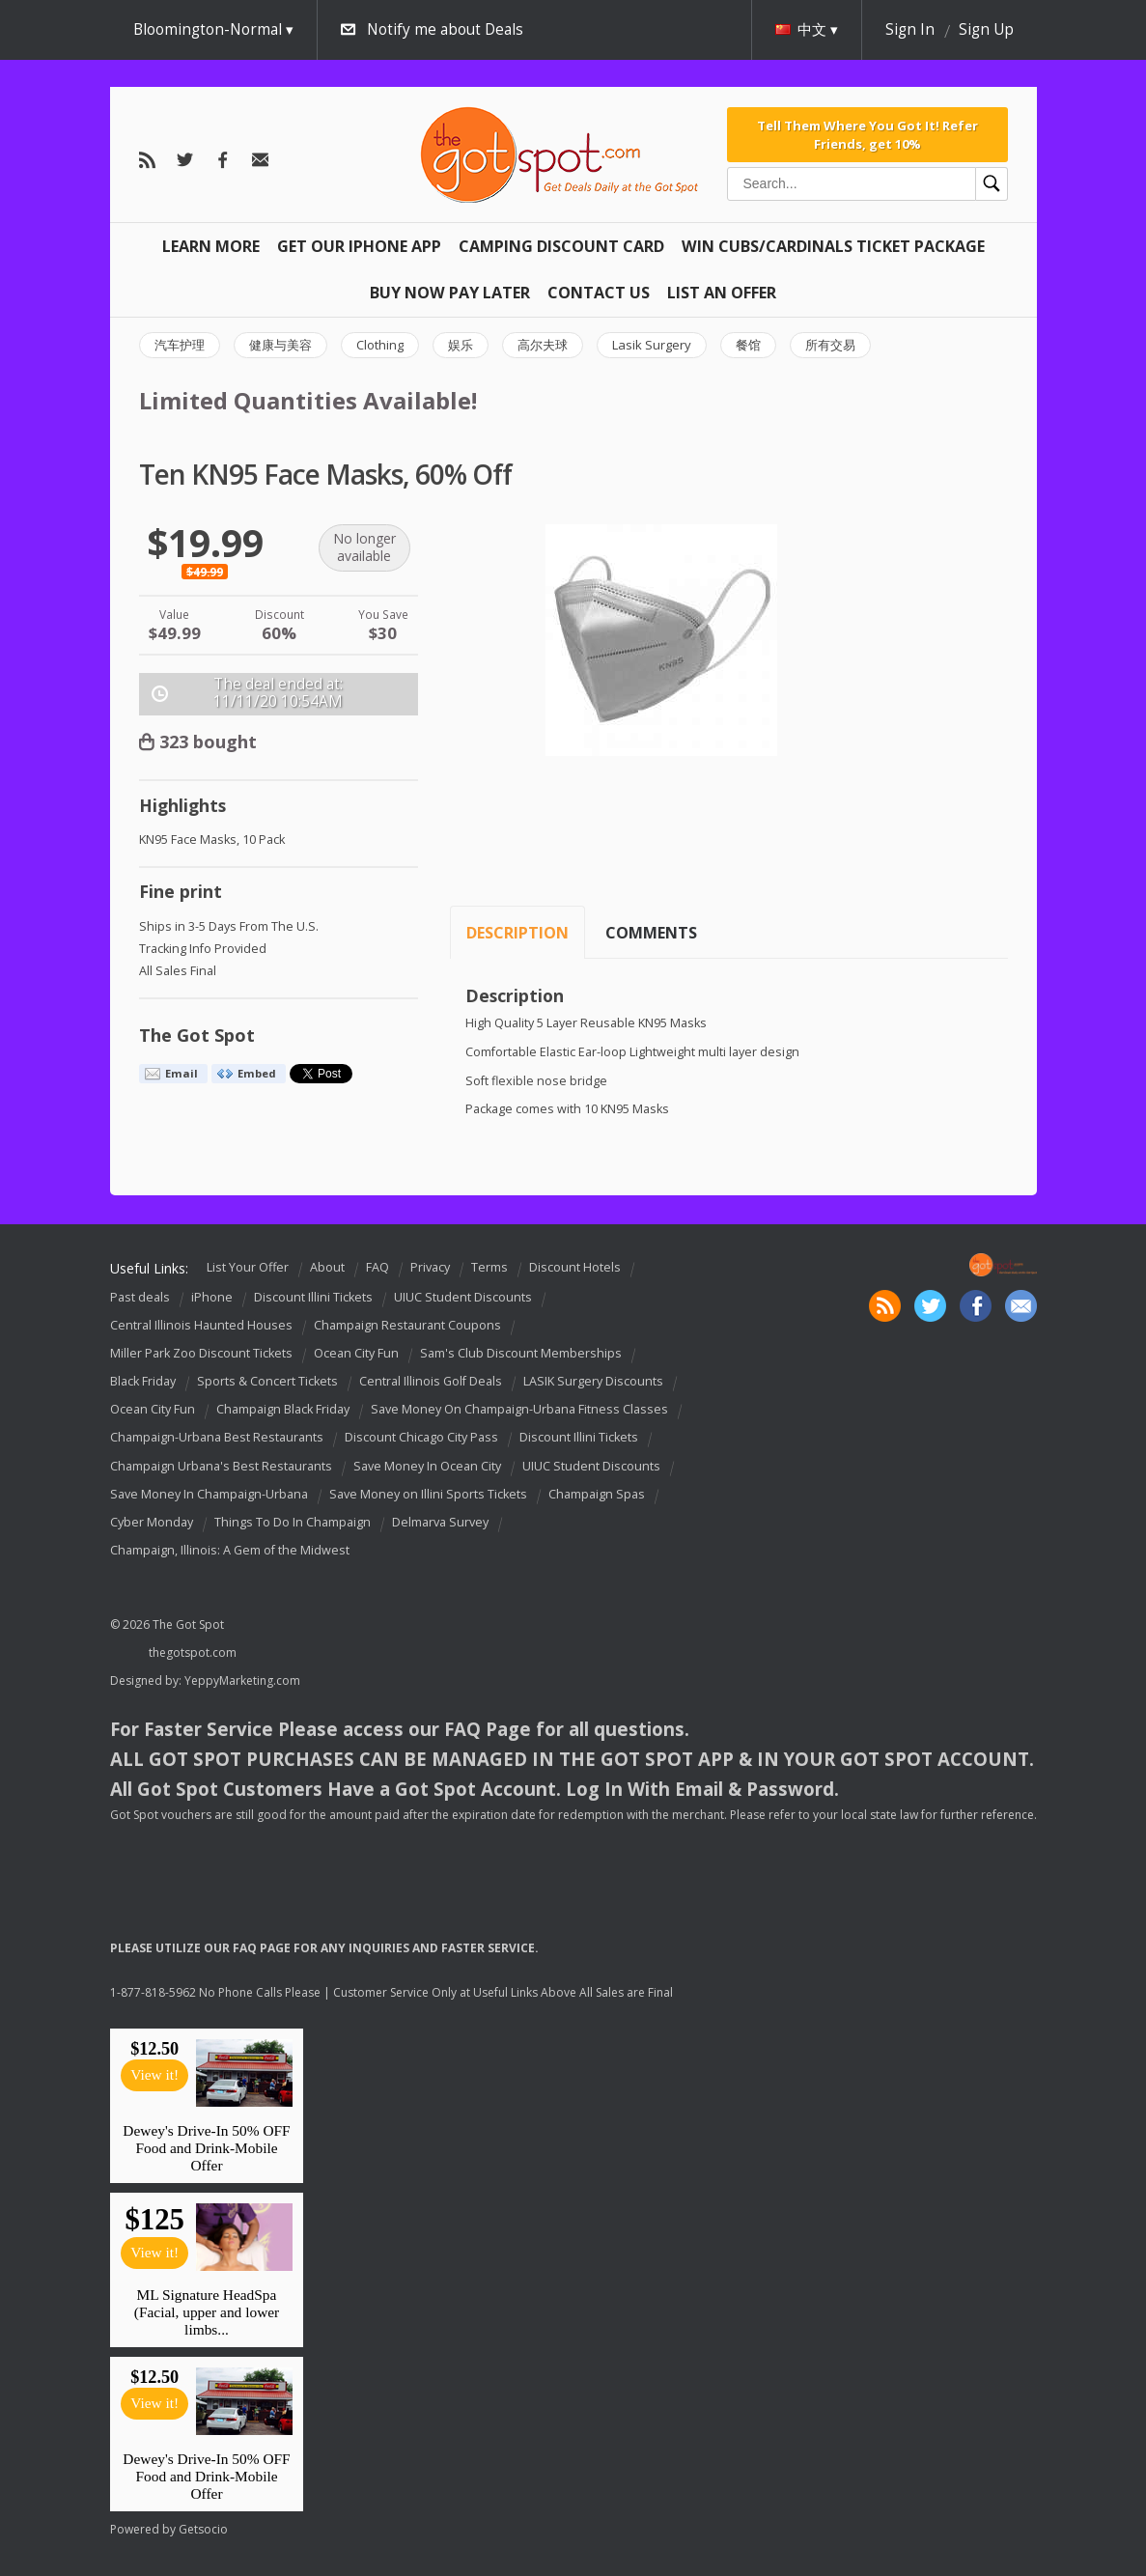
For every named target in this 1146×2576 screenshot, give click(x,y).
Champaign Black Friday (282, 1409)
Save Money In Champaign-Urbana (209, 1494)
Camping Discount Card (561, 246)
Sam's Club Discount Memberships (521, 1353)
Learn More (211, 246)
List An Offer (721, 292)
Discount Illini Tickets (313, 1297)
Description (517, 932)
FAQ (377, 1267)
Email (181, 1073)
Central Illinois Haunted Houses (201, 1325)
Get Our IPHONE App (359, 246)
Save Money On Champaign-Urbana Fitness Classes (519, 1409)
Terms (489, 1267)
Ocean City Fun (356, 1353)
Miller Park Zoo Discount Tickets (201, 1353)
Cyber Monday (151, 1522)
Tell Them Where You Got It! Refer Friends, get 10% (867, 134)
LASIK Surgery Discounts (593, 1381)
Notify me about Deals (445, 29)
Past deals (140, 1297)
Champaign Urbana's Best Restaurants (221, 1466)
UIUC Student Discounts (463, 1297)
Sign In (910, 29)
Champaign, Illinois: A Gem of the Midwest (229, 1550)
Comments (651, 932)
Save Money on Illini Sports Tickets (428, 1494)
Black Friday (143, 1381)
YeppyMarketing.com (242, 1680)
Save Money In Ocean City (427, 1466)
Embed (257, 1073)
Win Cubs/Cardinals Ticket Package (833, 246)
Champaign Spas (596, 1494)
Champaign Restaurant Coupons (407, 1325)
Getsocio (203, 2529)
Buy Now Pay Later (450, 292)
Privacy (430, 1267)
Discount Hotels (575, 1267)
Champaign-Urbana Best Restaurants (216, 1438)
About (327, 1267)
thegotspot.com (193, 1652)
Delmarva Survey (440, 1522)
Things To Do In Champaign (292, 1522)
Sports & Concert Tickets (267, 1381)
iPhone (212, 1297)
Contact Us (598, 292)
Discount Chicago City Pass (421, 1438)
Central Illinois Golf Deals (430, 1381)
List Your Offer (248, 1267)
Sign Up (986, 29)
